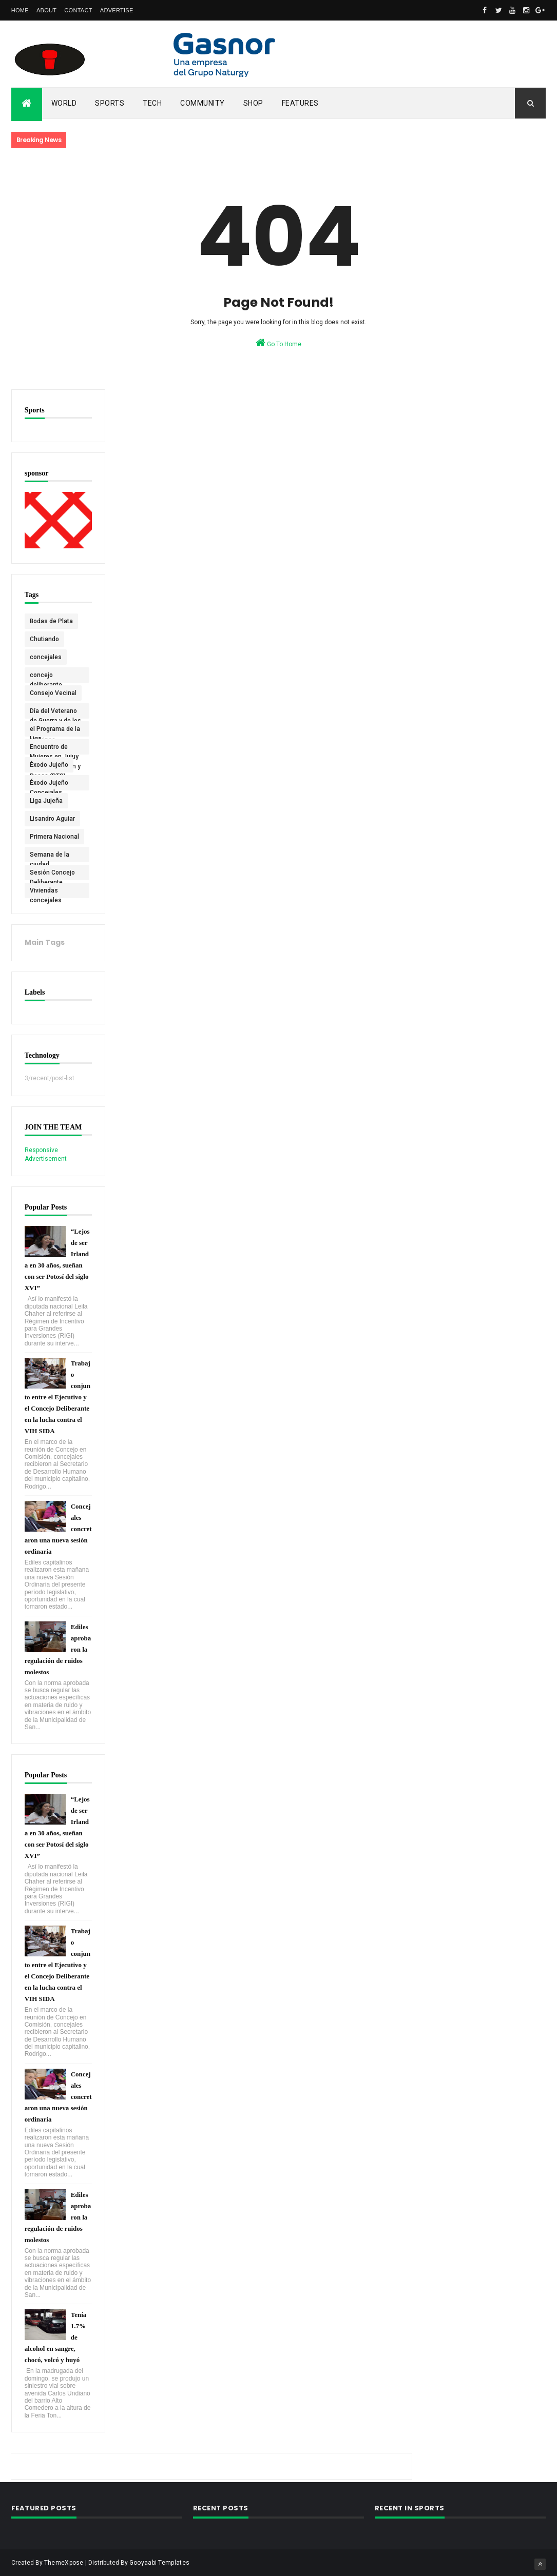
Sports (109, 103)
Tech (152, 103)
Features (300, 103)
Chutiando (44, 638)
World (64, 103)
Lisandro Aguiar (52, 817)
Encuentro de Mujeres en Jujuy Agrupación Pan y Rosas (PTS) (55, 748)
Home (20, 10)
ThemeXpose (64, 2561)
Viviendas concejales (46, 891)
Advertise (116, 10)
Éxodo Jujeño (49, 763)
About (46, 10)
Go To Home (278, 343)
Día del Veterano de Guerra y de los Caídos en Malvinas (55, 712)
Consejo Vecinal (53, 692)
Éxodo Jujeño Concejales (49, 783)
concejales (46, 656)
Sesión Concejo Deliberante (52, 873)
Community (202, 103)
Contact (78, 10)
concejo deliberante (46, 676)
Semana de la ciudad (49, 855)
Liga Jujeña (46, 799)
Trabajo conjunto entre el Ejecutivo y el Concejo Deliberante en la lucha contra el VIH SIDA (57, 1396)
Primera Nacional (54, 835)
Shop (253, 103)
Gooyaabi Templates (159, 2561)
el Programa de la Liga (55, 730)
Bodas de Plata (51, 620)
